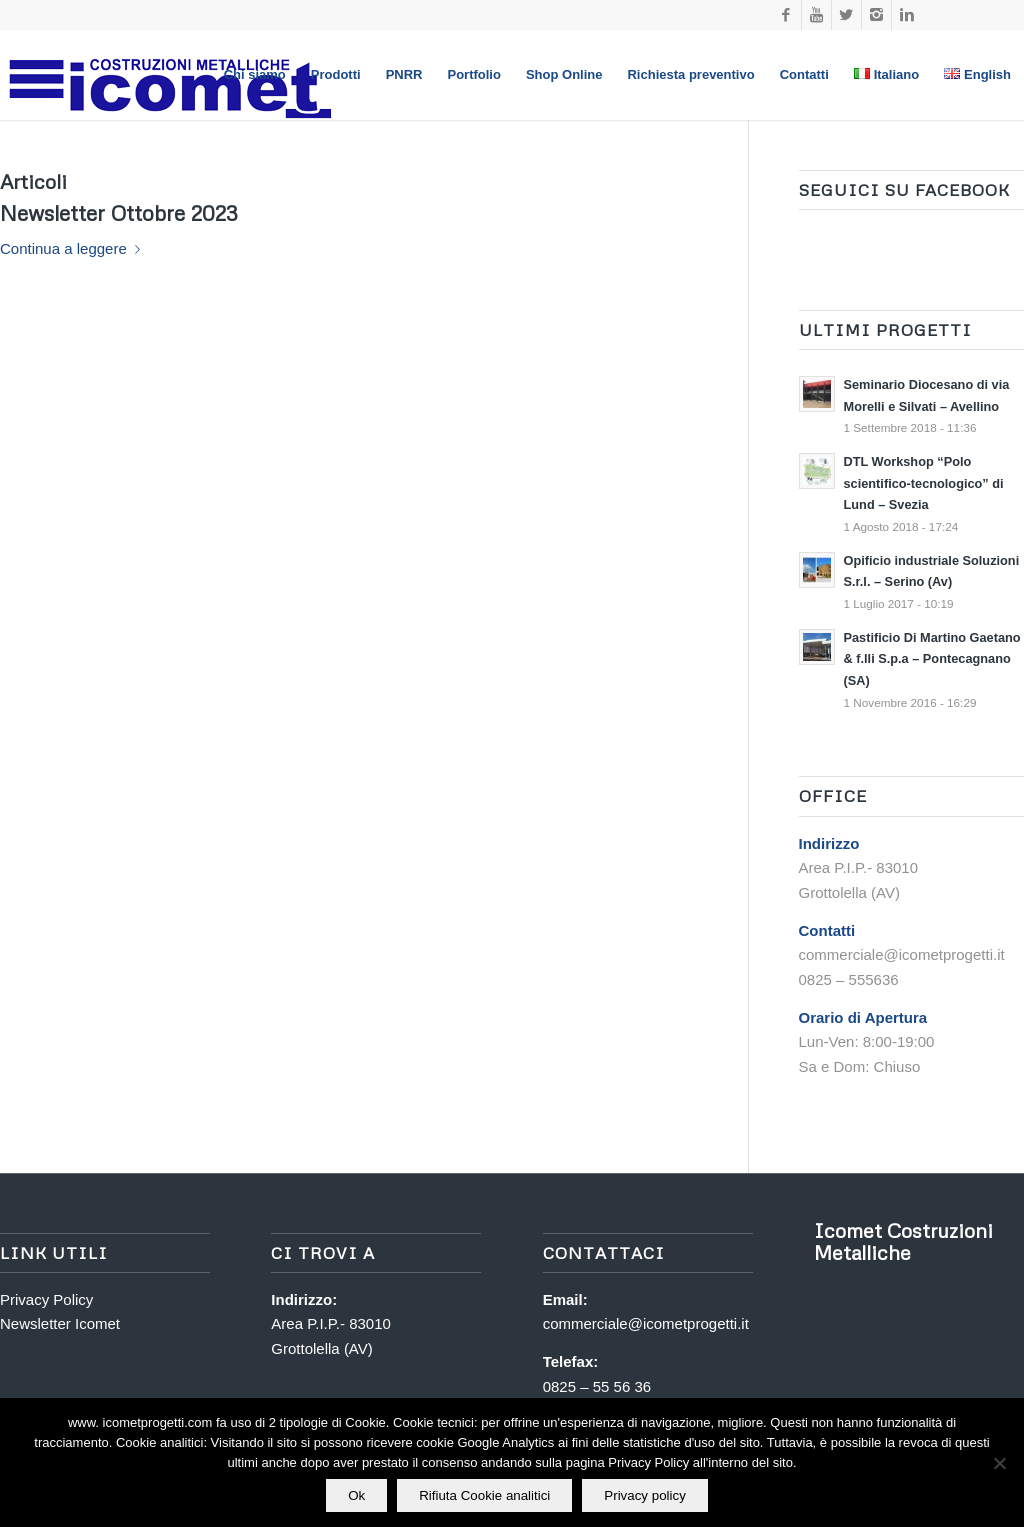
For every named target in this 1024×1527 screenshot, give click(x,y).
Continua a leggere (74, 248)
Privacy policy (644, 1495)
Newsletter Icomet (60, 1323)
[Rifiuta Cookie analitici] (999, 1463)
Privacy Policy (46, 1299)
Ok (356, 1495)
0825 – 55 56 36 (597, 1386)
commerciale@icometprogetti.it (646, 1323)
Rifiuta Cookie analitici (484, 1495)
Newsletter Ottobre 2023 (119, 213)
